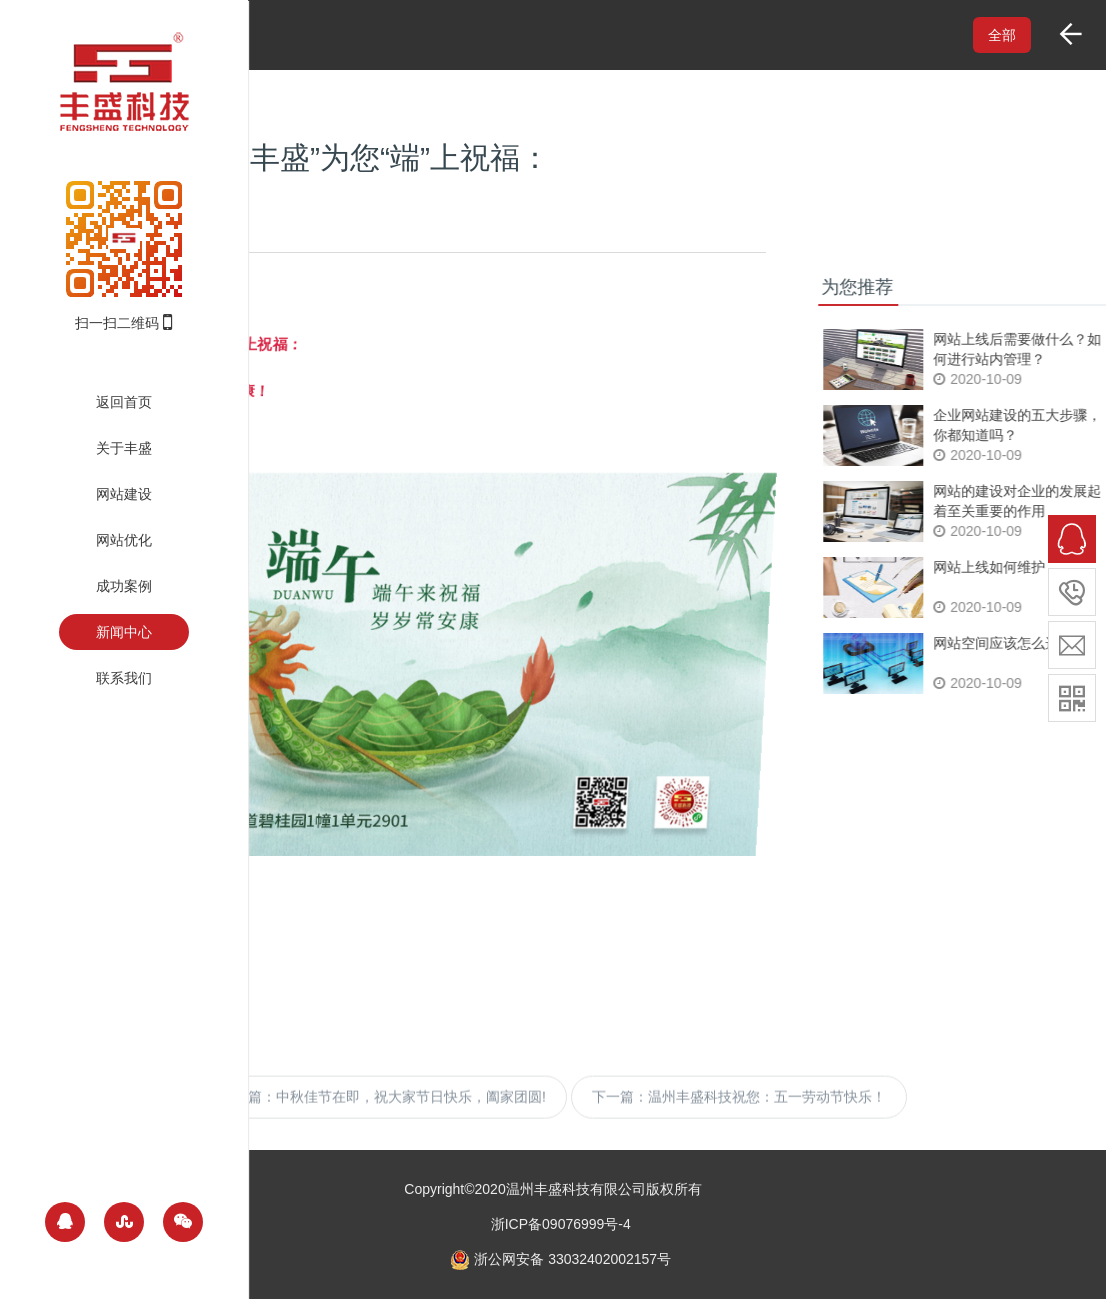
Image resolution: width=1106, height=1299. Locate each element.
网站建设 (124, 494)
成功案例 (124, 586)
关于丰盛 (124, 448)
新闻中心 (124, 632)
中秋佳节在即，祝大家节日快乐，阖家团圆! (411, 1117)
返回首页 (124, 402)
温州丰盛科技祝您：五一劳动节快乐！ (767, 1117)
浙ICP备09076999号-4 (561, 1224)
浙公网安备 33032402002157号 (560, 1259)
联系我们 (124, 678)
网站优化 (124, 540)
